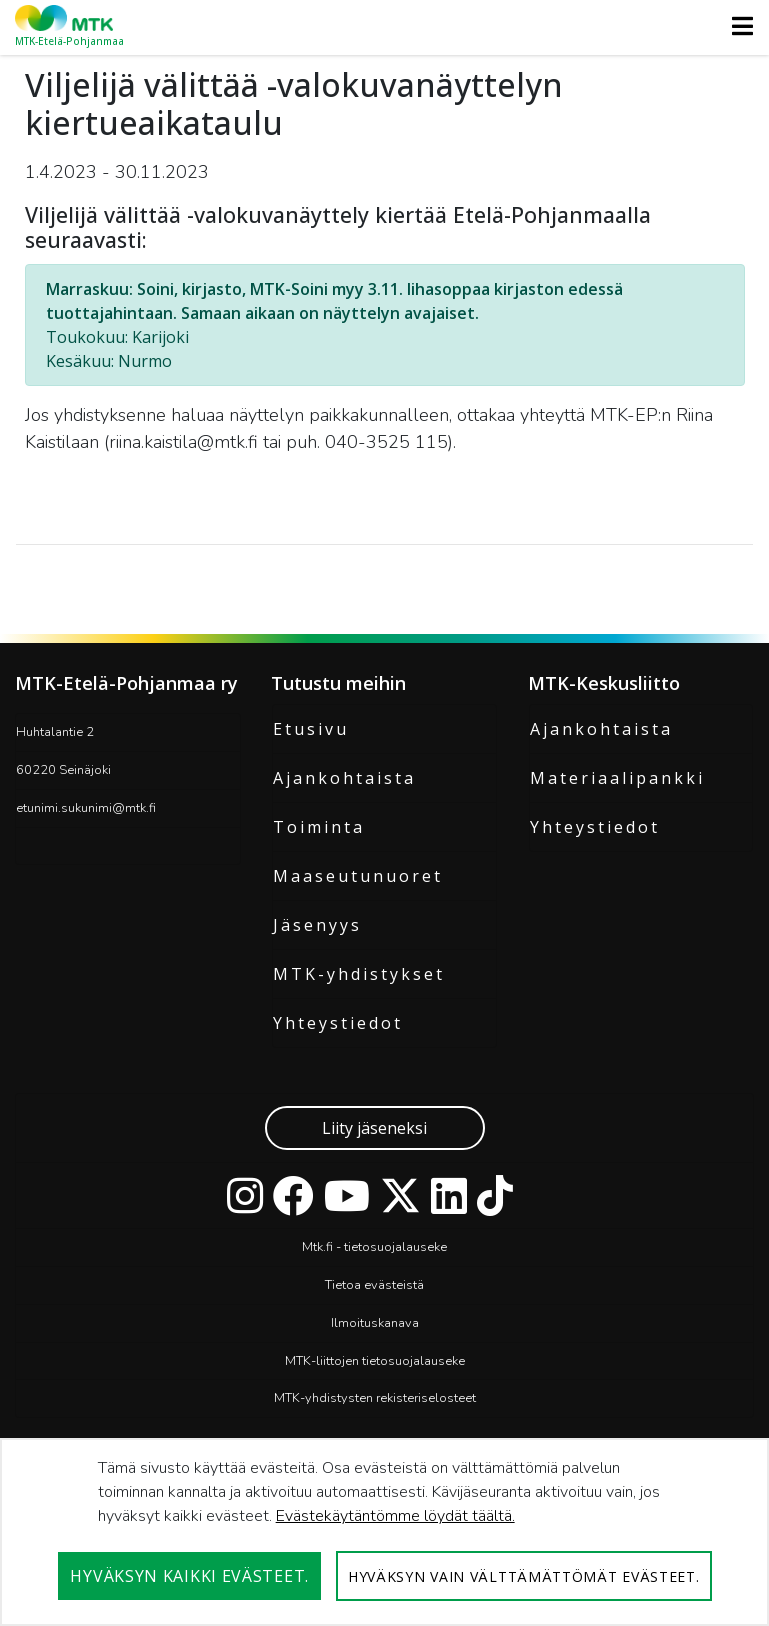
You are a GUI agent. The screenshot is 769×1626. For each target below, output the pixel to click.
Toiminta (319, 827)
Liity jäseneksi (374, 1128)
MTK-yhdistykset (359, 974)
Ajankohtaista (344, 778)
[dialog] (384, 1532)
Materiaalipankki (617, 778)
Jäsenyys (317, 925)
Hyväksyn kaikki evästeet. (189, 1576)
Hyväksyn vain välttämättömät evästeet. (524, 1576)
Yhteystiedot (338, 1023)
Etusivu (311, 729)
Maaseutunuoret (358, 876)
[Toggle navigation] (736, 26)
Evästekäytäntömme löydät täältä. (395, 1516)
